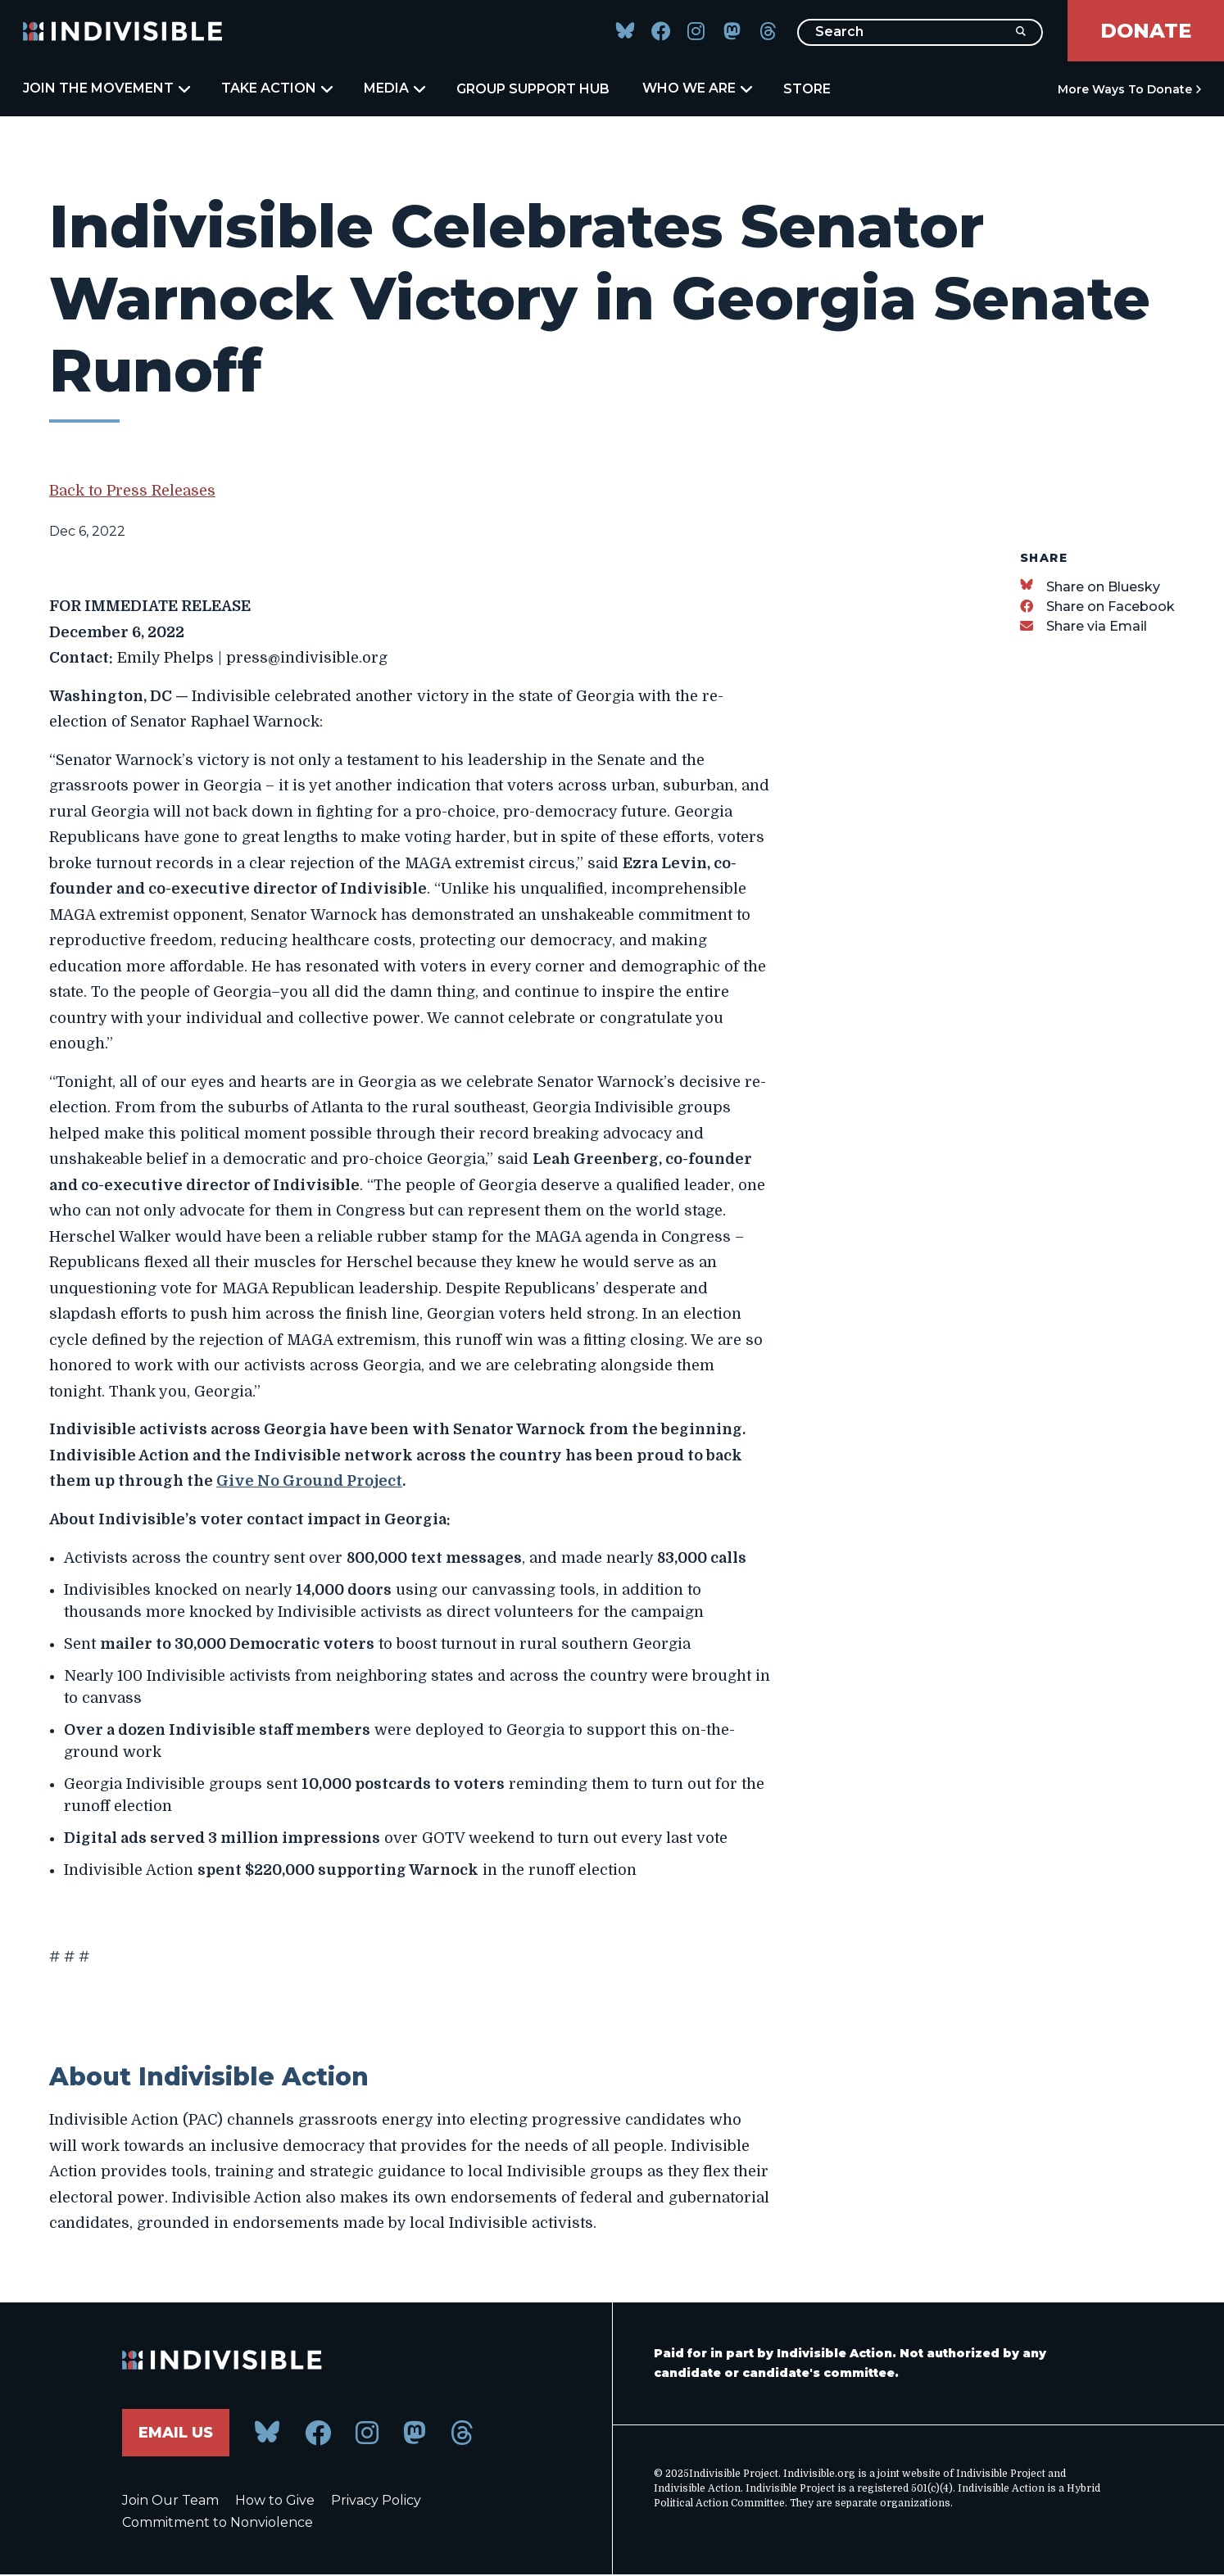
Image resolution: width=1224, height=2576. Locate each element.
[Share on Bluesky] (1090, 587)
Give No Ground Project (309, 1481)
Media (394, 88)
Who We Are (696, 88)
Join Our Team (170, 2501)
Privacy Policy (376, 2501)
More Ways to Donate (1125, 89)
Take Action (276, 88)
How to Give (275, 2501)
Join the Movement (105, 88)
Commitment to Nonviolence (217, 2523)
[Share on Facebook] (1097, 606)
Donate (1145, 31)
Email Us (175, 2433)
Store (807, 89)
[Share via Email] (1083, 626)
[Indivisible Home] (123, 31)
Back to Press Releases (132, 490)
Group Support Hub (533, 89)
